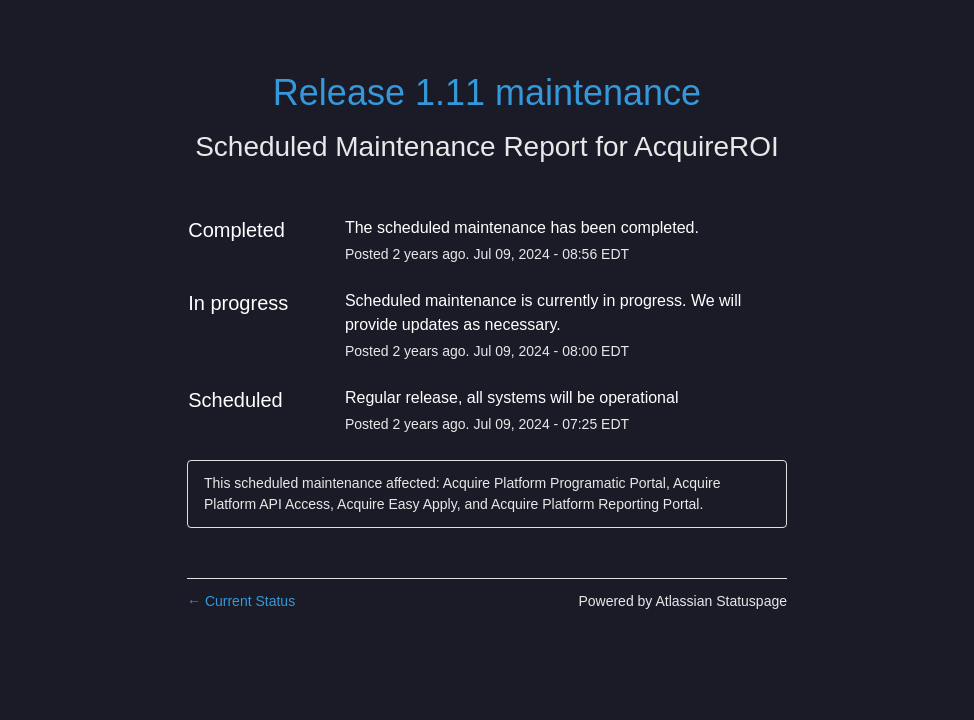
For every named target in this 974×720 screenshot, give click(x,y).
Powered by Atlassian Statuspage (682, 601)
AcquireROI (706, 146)
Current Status (241, 601)
